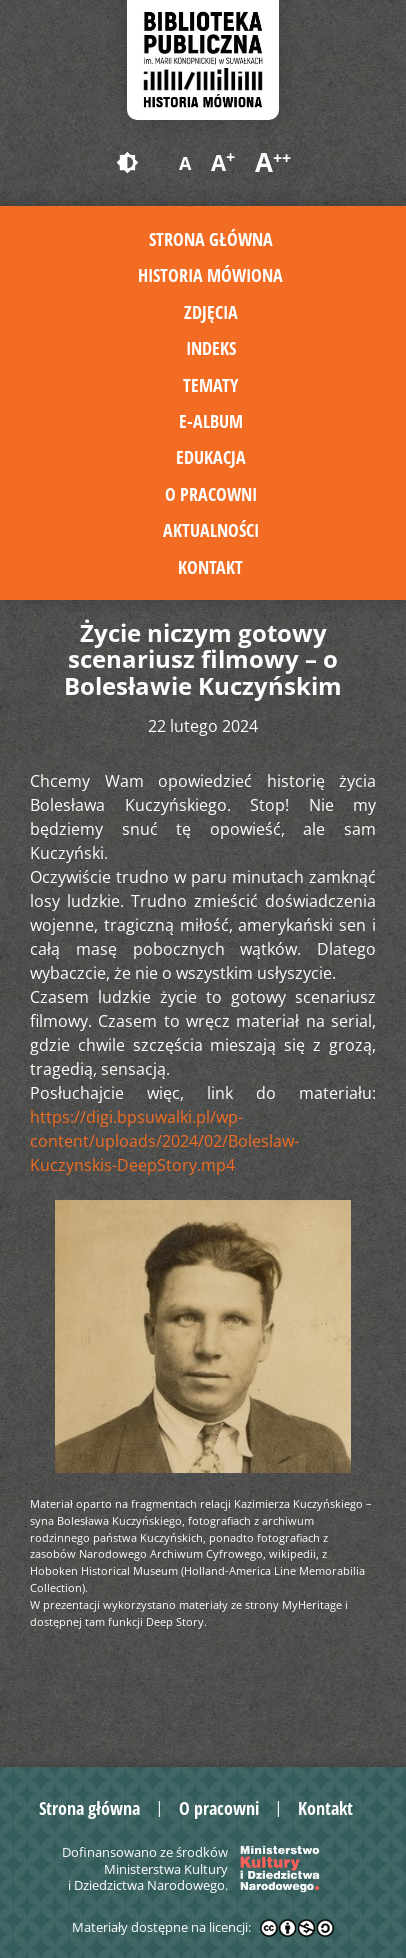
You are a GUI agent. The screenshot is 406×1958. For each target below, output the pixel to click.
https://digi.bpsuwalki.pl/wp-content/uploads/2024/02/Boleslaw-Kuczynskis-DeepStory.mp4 (164, 1141)
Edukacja (211, 457)
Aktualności (211, 530)
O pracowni (211, 494)
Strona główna (211, 239)
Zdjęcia (211, 312)
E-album (211, 421)
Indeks (211, 348)
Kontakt (210, 567)
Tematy (210, 385)
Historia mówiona (210, 275)
